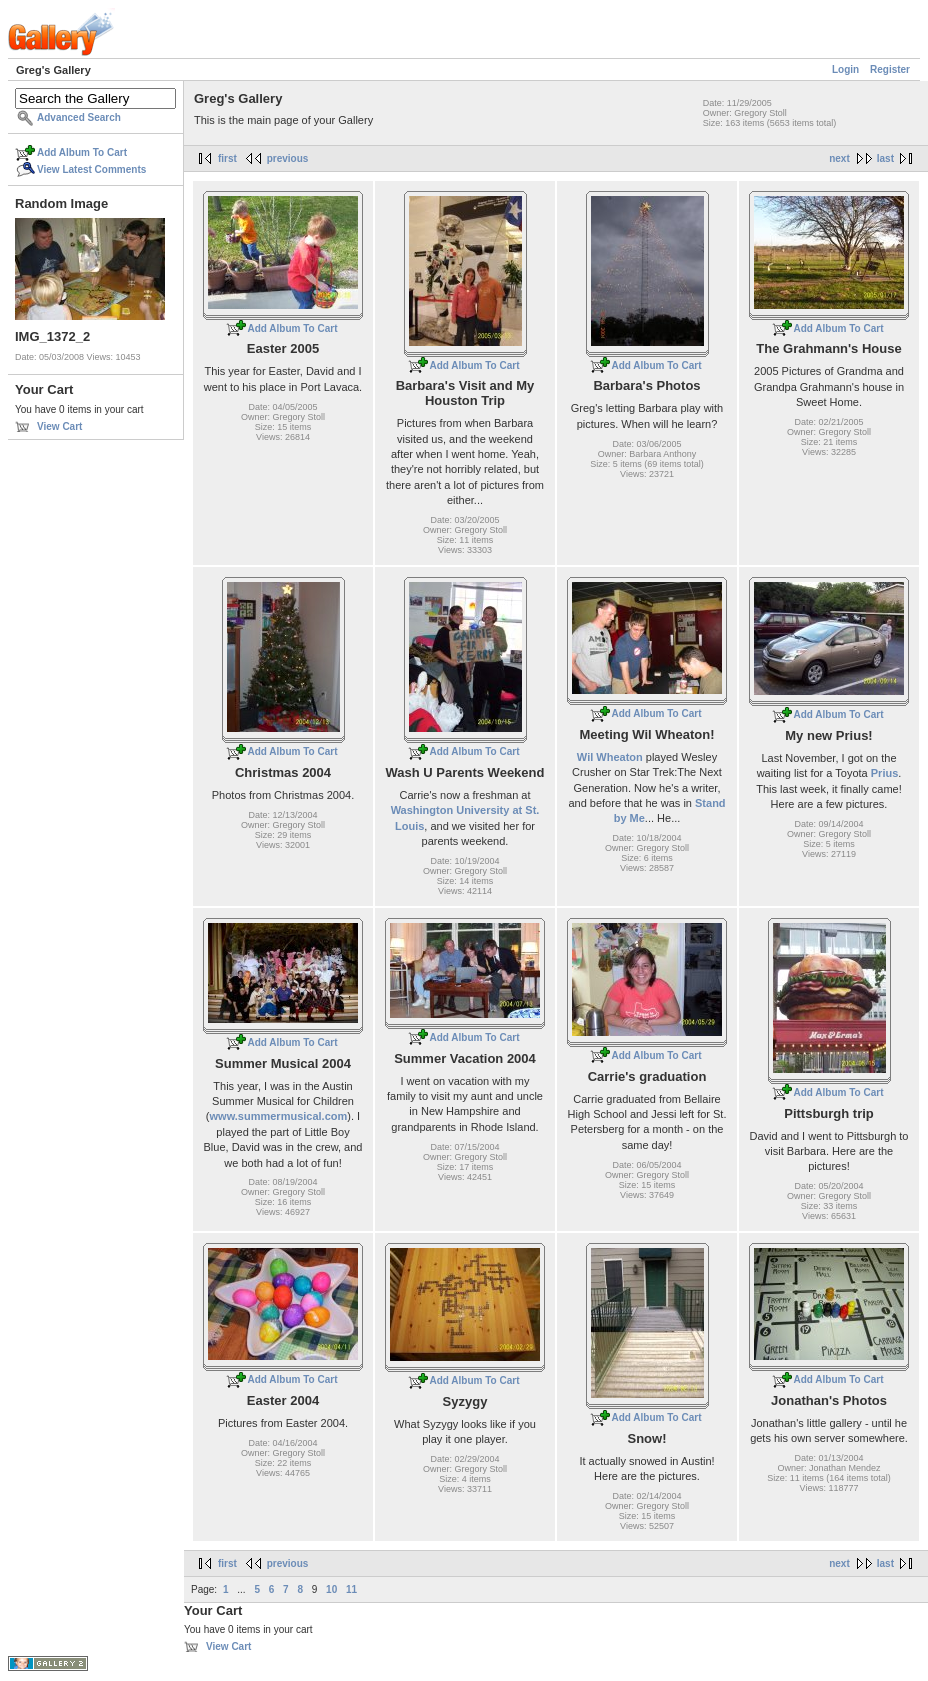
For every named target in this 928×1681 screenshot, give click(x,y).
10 (331, 1589)
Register (890, 69)
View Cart (59, 426)
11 (351, 1589)
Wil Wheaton (610, 757)
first (227, 158)
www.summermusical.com (279, 1116)
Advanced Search (79, 117)
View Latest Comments (91, 169)
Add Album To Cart (82, 152)
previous (288, 158)
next (839, 158)
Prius (885, 773)
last (885, 158)
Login (845, 69)
